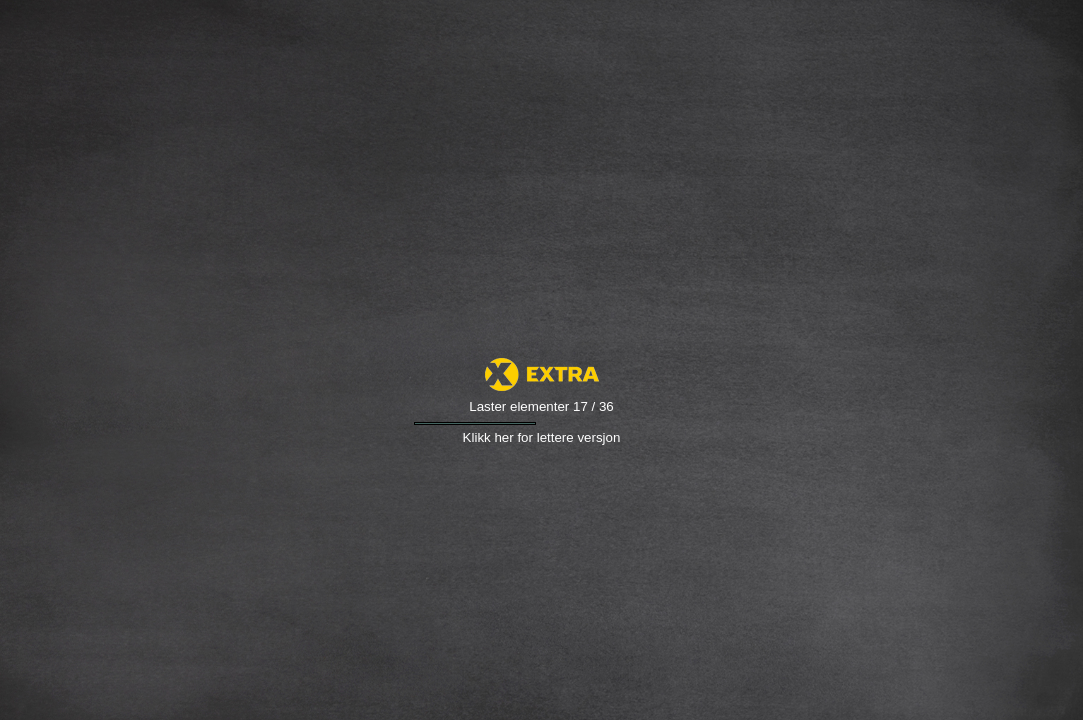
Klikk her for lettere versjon (542, 437)
